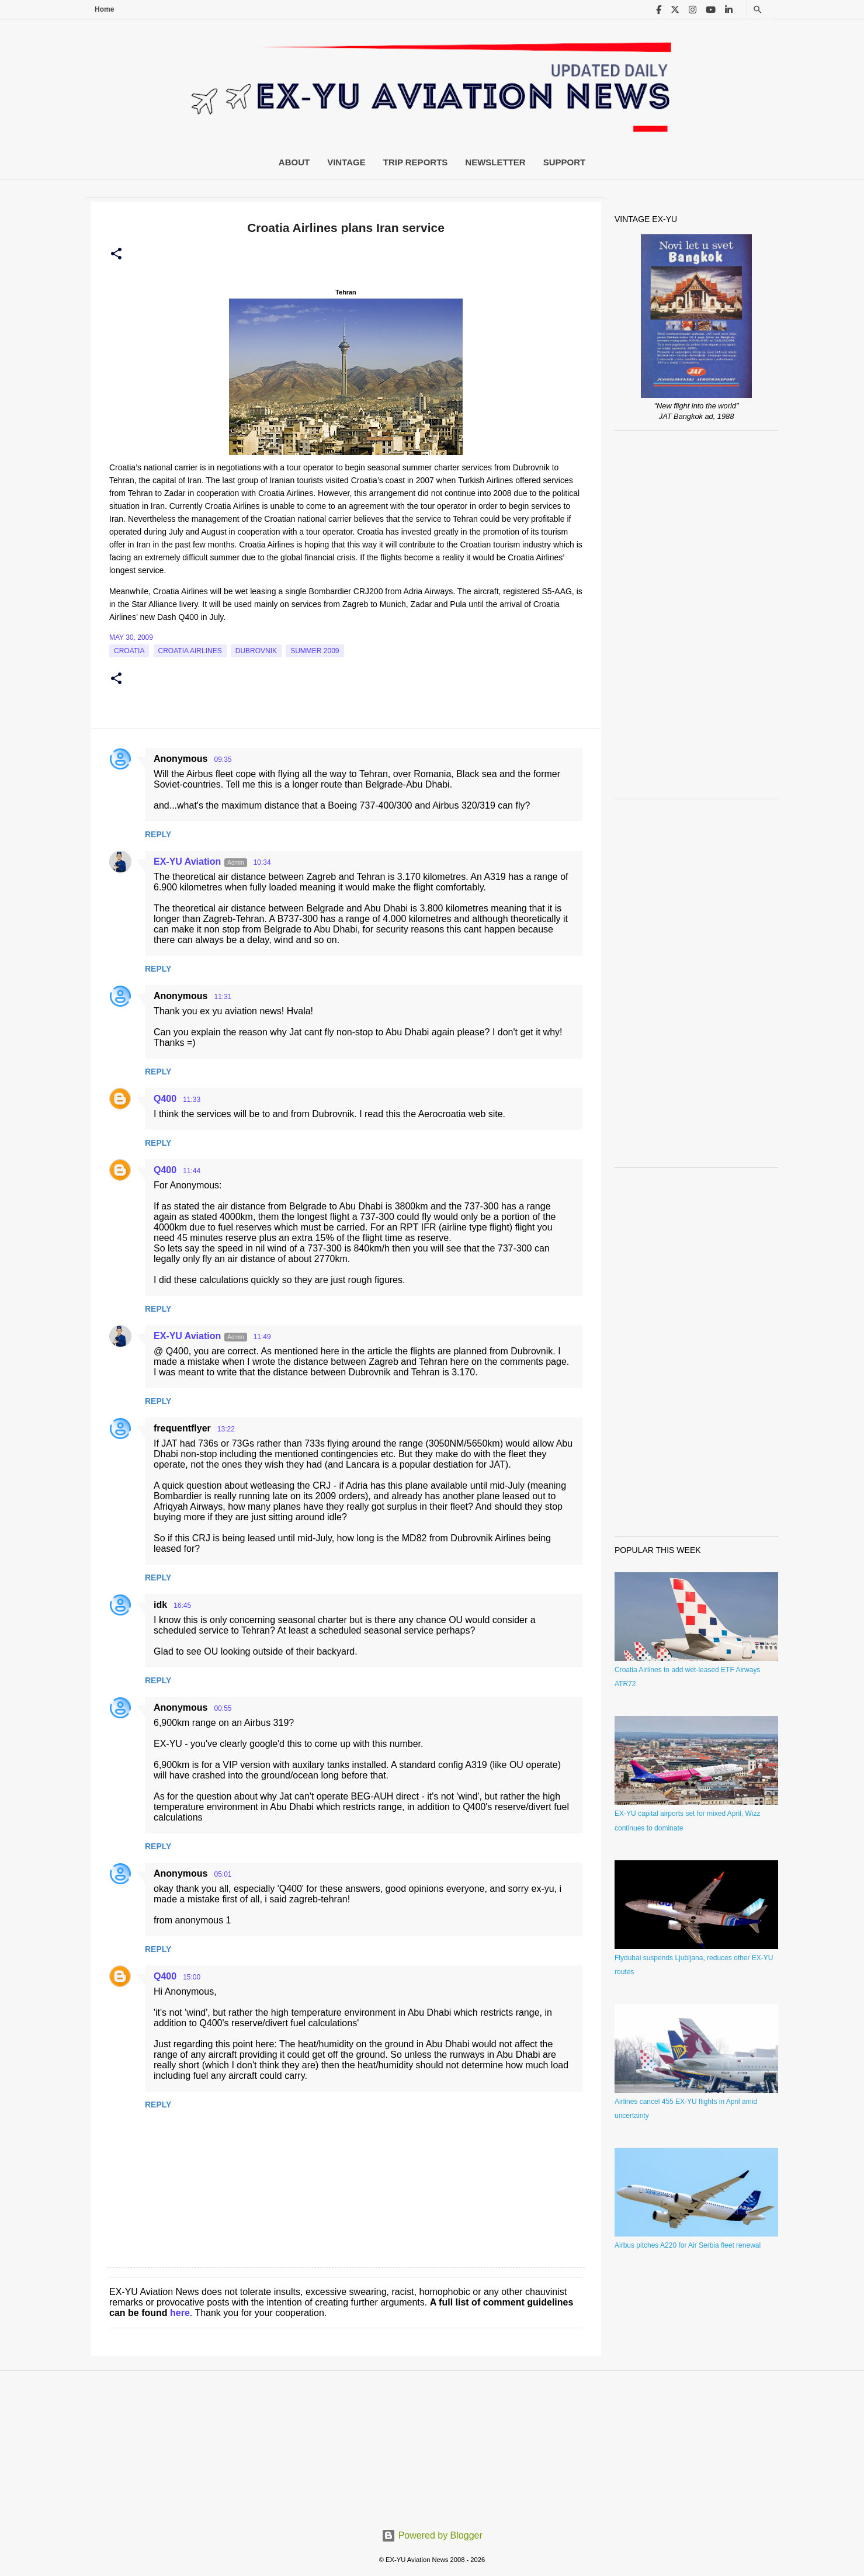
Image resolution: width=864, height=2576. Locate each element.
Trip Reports (415, 162)
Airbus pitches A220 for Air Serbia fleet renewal (688, 2245)
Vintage (346, 162)
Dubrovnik (256, 651)
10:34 (262, 862)
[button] (116, 254)
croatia (129, 651)
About (294, 162)
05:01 (222, 1874)
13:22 (226, 1429)
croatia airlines (190, 651)
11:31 (222, 997)
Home (104, 9)
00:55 (222, 1708)
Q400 (165, 1099)
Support (564, 162)
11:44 (191, 1171)
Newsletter (495, 162)
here (180, 2313)
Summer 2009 (314, 651)
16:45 (182, 1605)
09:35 (222, 759)
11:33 (191, 1099)
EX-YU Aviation (187, 861)
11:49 (262, 1337)
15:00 (191, 1977)
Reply (158, 834)
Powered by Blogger (432, 2535)
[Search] (757, 9)
